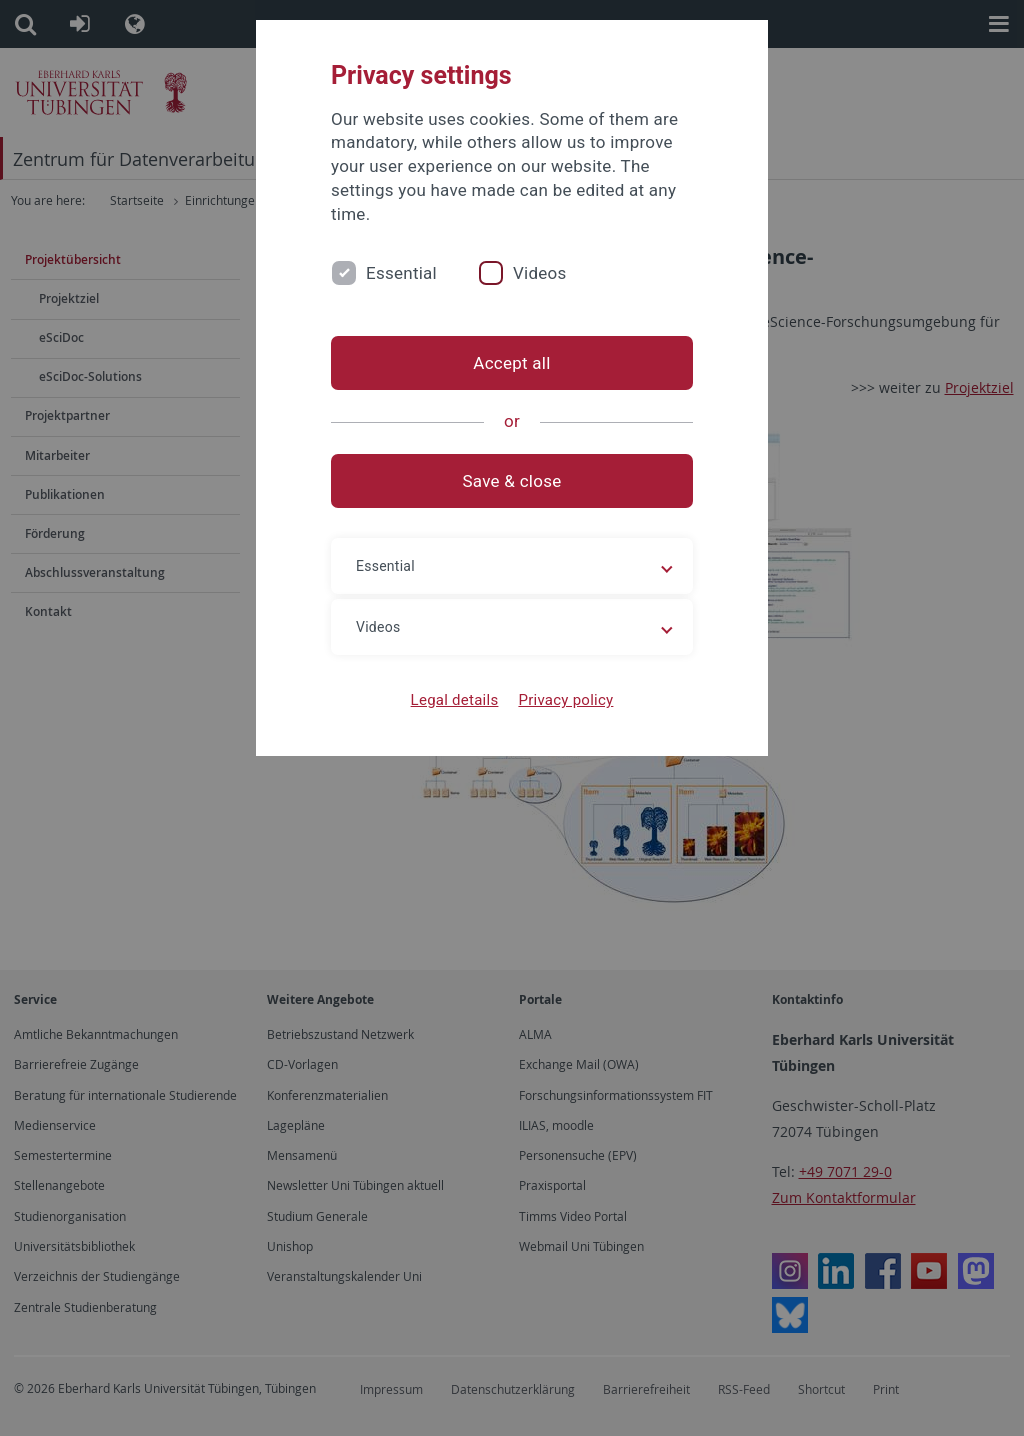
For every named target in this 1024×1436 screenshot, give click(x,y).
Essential (401, 273)
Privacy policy (565, 700)
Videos (540, 273)
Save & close (512, 481)
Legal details (455, 700)
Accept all (511, 363)
